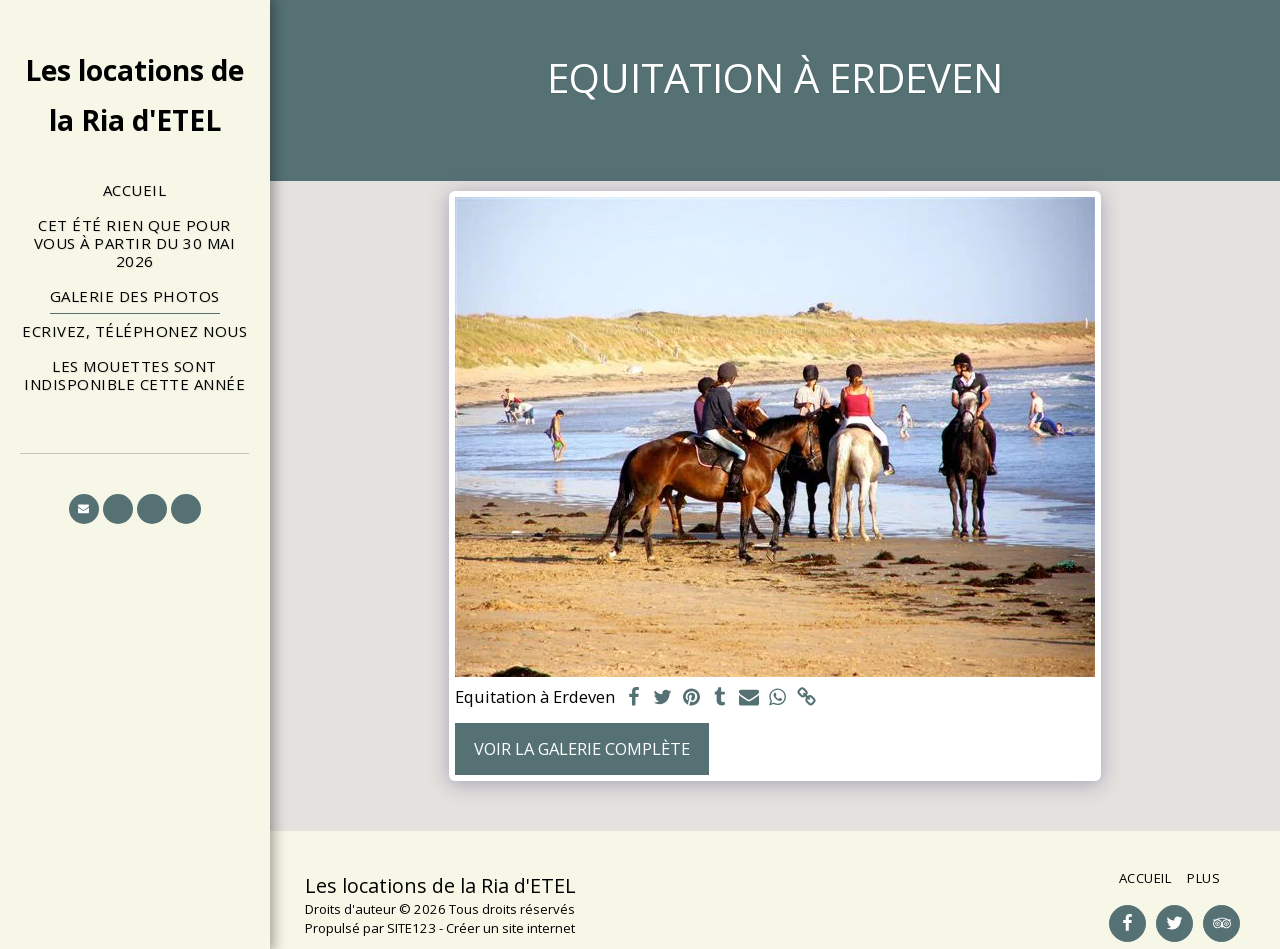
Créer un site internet (510, 928)
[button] (84, 509)
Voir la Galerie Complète (582, 748)
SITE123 (411, 928)
